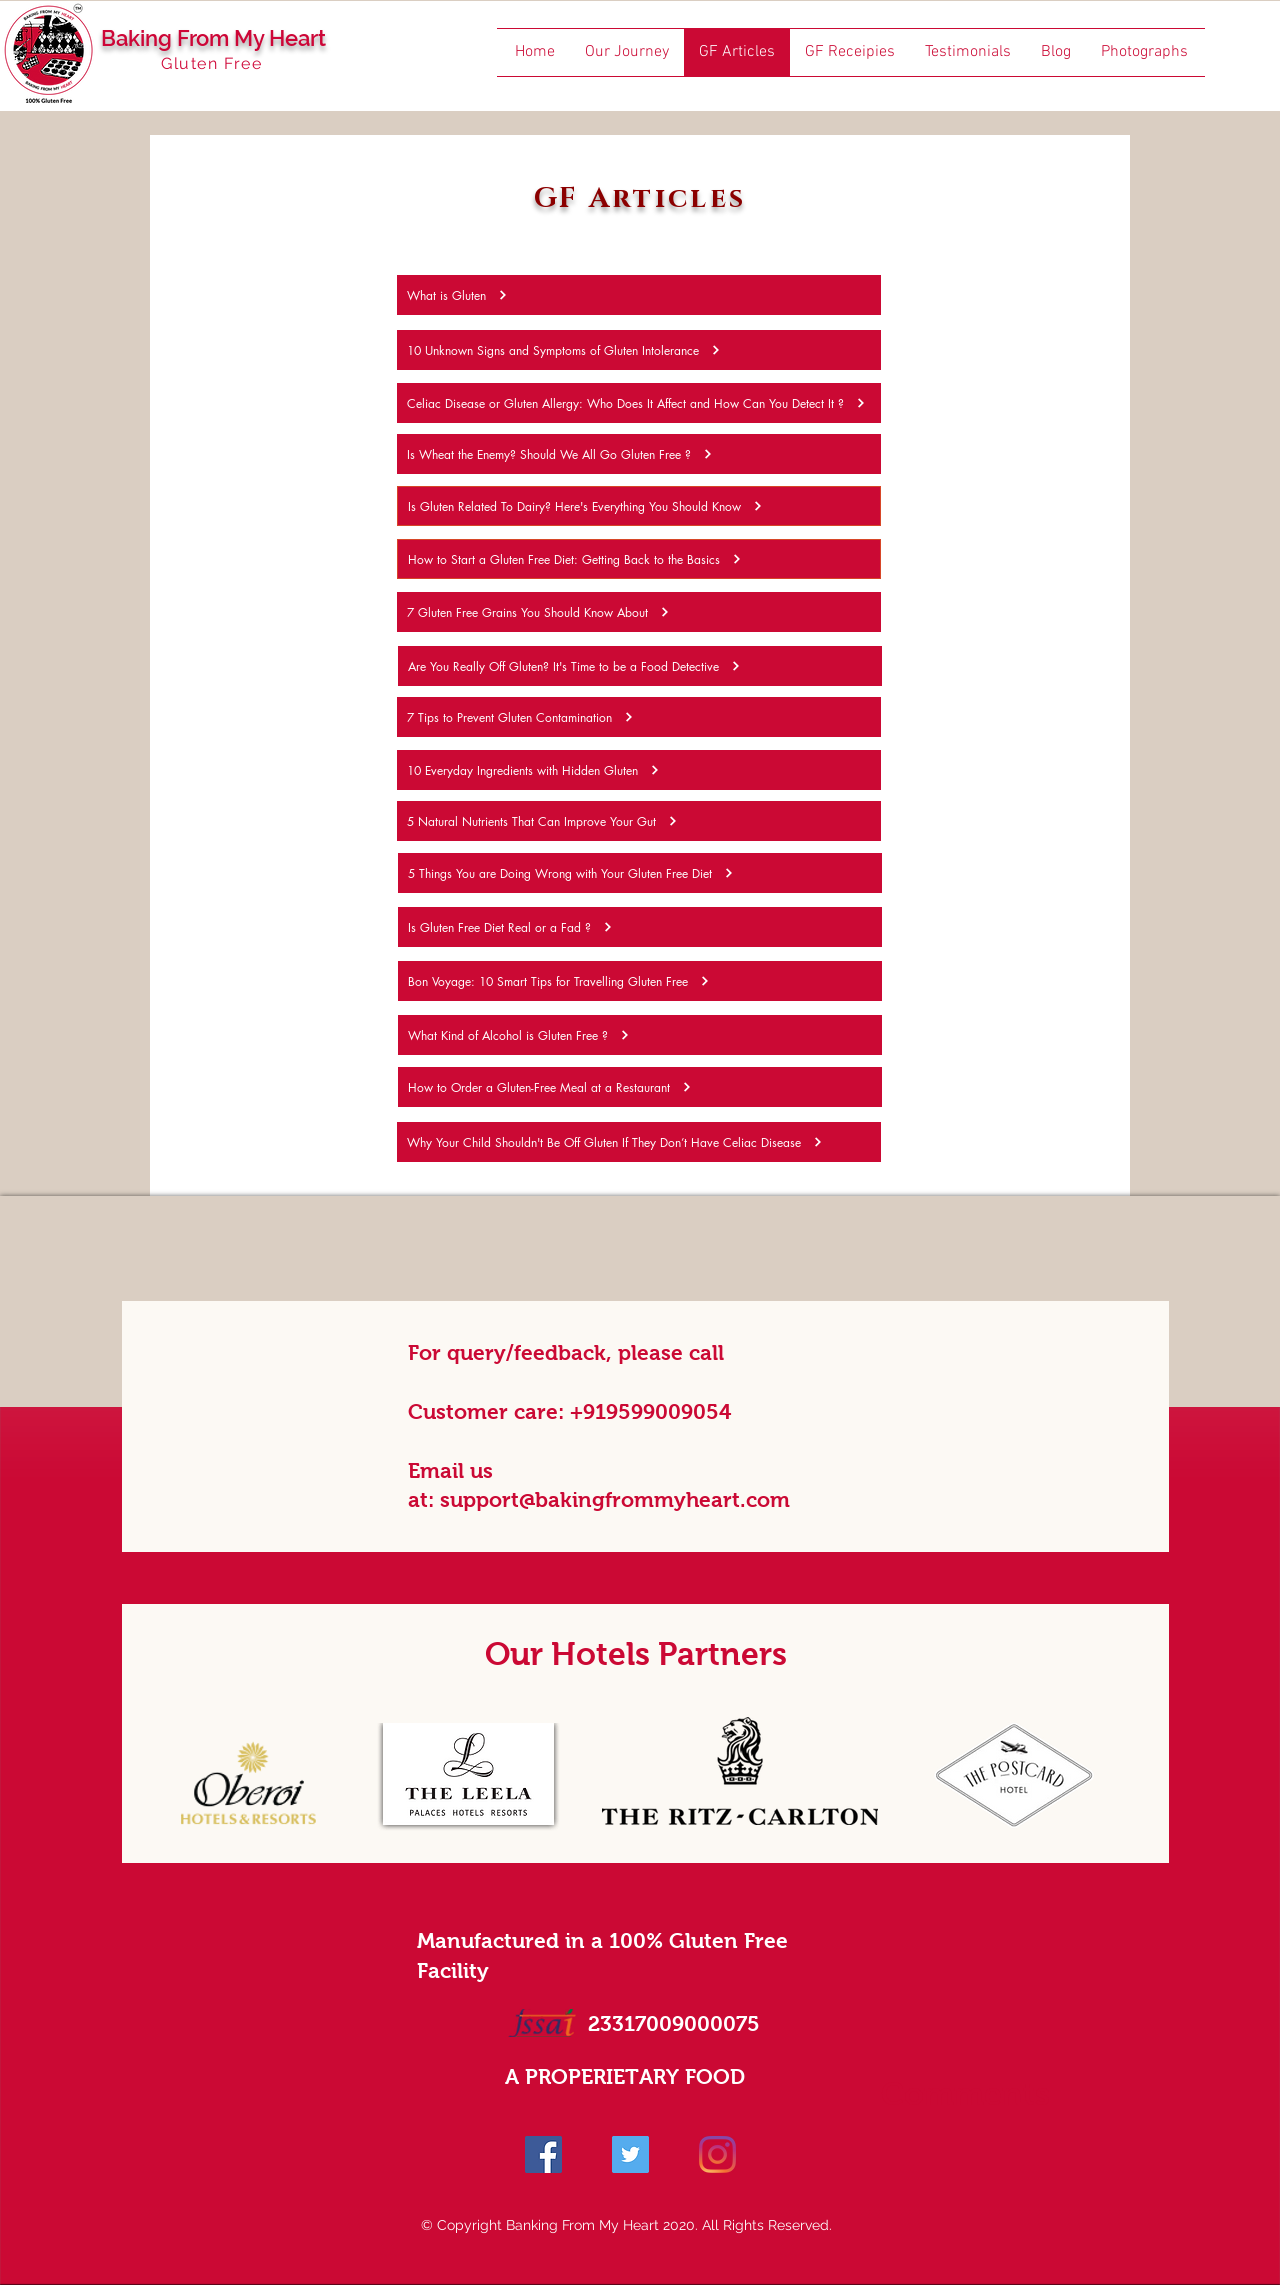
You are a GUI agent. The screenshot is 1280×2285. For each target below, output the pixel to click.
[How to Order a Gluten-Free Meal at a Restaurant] (640, 1087)
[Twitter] (630, 2154)
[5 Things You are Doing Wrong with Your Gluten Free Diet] (640, 873)
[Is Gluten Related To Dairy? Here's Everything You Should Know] (639, 506)
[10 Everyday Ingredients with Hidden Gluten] (639, 770)
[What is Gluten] (639, 295)
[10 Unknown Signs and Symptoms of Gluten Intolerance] (639, 350)
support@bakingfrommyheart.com (615, 1499)
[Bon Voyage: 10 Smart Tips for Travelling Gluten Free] (640, 981)
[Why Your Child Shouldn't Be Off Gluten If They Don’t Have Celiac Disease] (639, 1142)
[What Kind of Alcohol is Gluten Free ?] (640, 1035)
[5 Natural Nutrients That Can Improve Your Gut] (639, 821)
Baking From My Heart (213, 38)
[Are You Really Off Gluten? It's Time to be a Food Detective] (640, 666)
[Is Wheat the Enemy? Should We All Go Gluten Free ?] (639, 454)
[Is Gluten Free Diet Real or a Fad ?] (640, 927)
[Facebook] (543, 2154)
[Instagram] (717, 2154)
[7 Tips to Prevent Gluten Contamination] (639, 717)
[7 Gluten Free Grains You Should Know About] (639, 612)
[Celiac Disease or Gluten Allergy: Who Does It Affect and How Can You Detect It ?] (639, 403)
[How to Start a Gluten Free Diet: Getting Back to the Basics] (639, 559)
